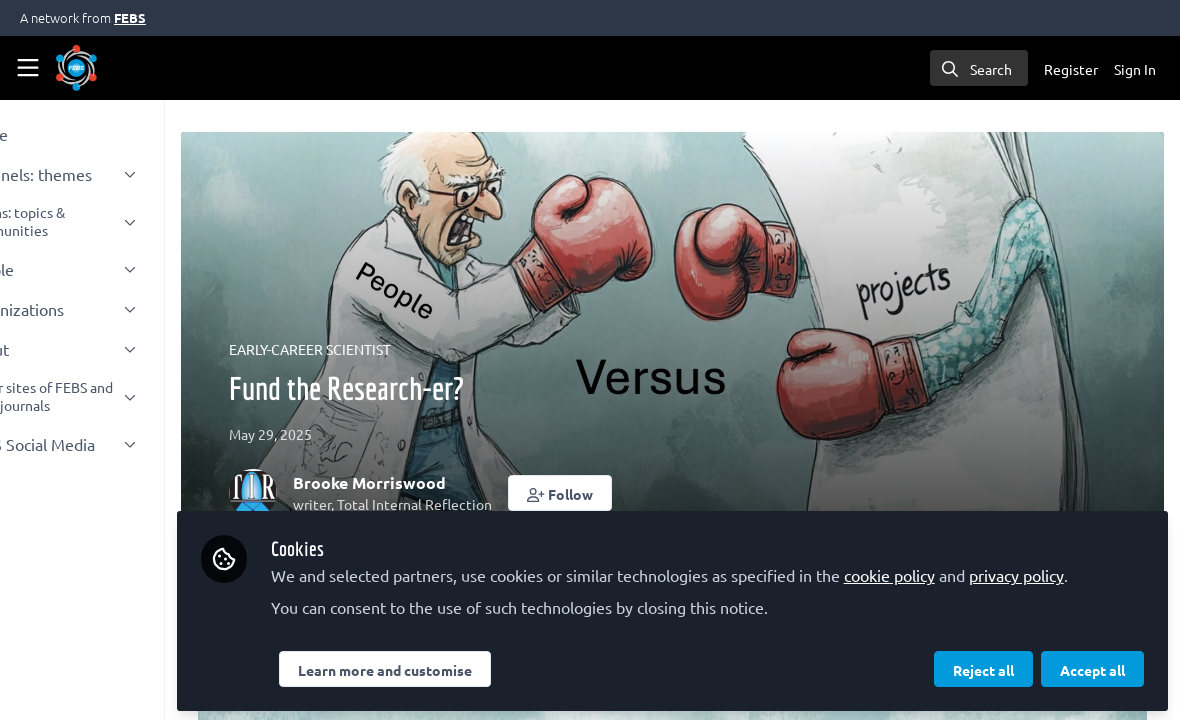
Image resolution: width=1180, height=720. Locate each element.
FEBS (130, 17)
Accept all (1092, 667)
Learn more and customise (475, 667)
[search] (979, 68)
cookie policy (979, 548)
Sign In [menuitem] (1135, 69)
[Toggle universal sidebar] (28, 68)
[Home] (76, 68)
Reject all (983, 667)
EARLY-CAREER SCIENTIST (401, 349)
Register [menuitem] (1071, 69)
